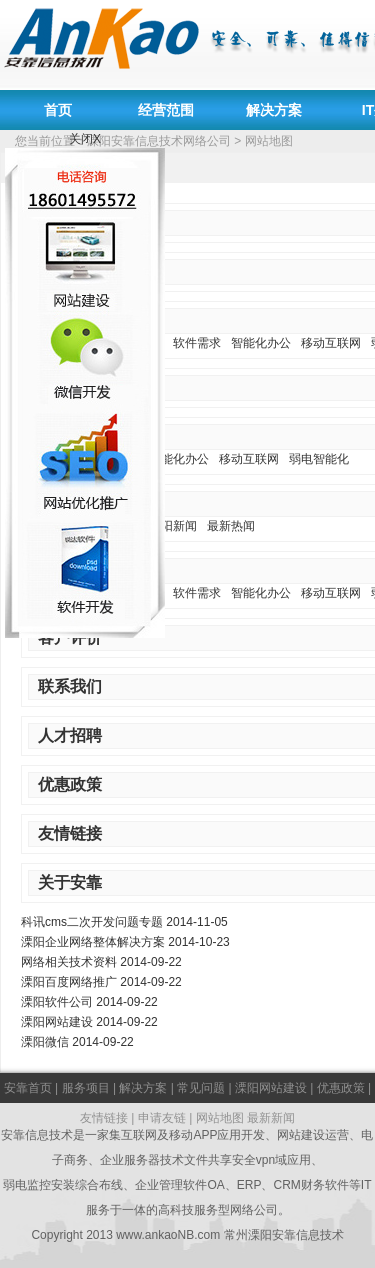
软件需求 (197, 343)
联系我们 (70, 686)
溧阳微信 (45, 1042)
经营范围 (166, 110)
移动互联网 (331, 343)
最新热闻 (231, 526)
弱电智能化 (319, 459)
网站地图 (220, 1118)
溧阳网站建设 (57, 1022)
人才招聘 (70, 735)
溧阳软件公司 (57, 1002)
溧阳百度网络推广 (69, 982)
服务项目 (86, 1088)
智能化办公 (261, 343)
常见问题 (201, 1088)
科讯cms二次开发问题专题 (92, 922)
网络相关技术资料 (69, 962)
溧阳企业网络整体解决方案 (93, 942)
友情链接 (70, 833)
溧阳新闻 (173, 526)
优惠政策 (70, 784)
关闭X (85, 139)
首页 (58, 110)
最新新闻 (271, 1118)
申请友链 (162, 1118)
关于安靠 (70, 882)
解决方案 (274, 110)
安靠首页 (28, 1088)
